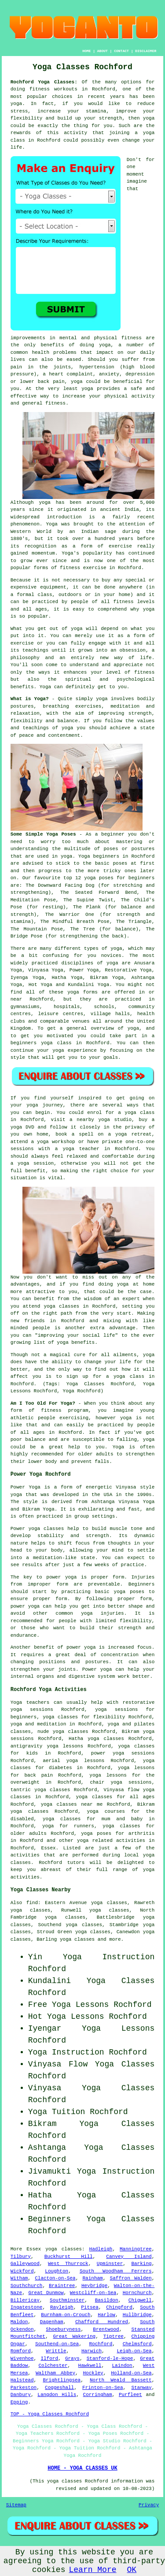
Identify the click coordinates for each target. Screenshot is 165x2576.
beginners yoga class (41, 1043)
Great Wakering (74, 2336)
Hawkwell (90, 2365)
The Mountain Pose (37, 929)
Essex (48, 1848)
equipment (53, 587)
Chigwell (140, 2300)
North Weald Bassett (121, 2380)
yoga (16, 103)
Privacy (149, 2505)
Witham (19, 2278)
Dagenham (51, 2322)
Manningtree (136, 2249)
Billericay (25, 2300)
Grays (72, 2358)
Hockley (93, 2373)
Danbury (21, 2394)
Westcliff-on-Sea (93, 2292)
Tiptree (113, 2336)
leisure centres (60, 1013)
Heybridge (94, 2285)
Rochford (100, 2344)
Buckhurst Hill (68, 2256)
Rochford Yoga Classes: (44, 82)
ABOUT (102, 51)
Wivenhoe (22, 2358)
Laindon (122, 2365)
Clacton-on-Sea (55, 2278)
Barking (141, 2263)
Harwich (91, 2351)
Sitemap (16, 2505)
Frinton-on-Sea (102, 2387)
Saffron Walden (131, 2278)
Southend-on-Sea (57, 2344)
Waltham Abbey (55, 2373)
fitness (144, 672)
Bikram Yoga (107, 977)
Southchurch (27, 2285)
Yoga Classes (124, 2064)
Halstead (22, 2380)
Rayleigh (61, 2307)
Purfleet (130, 2394)
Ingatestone (27, 2307)
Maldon (19, 2322)
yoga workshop (56, 1141)
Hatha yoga (84, 1738)
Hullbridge (137, 2314)
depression (139, 374)
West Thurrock (68, 2263)
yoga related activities (111, 1840)
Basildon (106, 2300)
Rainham (93, 2278)
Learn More (92, 2569)
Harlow (106, 2314)
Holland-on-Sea (131, 2373)
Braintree (62, 2285)
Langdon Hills (56, 2394)
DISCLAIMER (145, 51)
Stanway (141, 2387)
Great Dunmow (45, 2292)
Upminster (110, 2263)
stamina (96, 111)
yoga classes (63, 2249)
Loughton (56, 2271)
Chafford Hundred (101, 2322)
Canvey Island (128, 2256)
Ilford (49, 2358)
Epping (19, 2402)
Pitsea (90, 2307)
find (32, 1902)
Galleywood (25, 2263)
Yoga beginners (98, 856)
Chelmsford (137, 2344)
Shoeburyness (63, 2329)
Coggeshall (59, 2387)
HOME (86, 51)
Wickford (22, 2271)
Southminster (67, 2300)
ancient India (119, 509)
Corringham (97, 2394)
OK (132, 2569)
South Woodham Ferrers (116, 2271)
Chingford (119, 2307)
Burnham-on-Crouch (65, 2314)
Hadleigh (101, 2249)
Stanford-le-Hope (110, 2358)
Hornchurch (137, 2292)
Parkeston (24, 2387)
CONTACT (121, 51)
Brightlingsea (62, 2380)
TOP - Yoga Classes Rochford (50, 2414)
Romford (21, 2351)
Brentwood (106, 2329)
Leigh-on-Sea (134, 2351)
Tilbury (21, 2256)
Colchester (52, 2365)
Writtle (56, 2351)
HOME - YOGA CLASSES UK (82, 2468)
